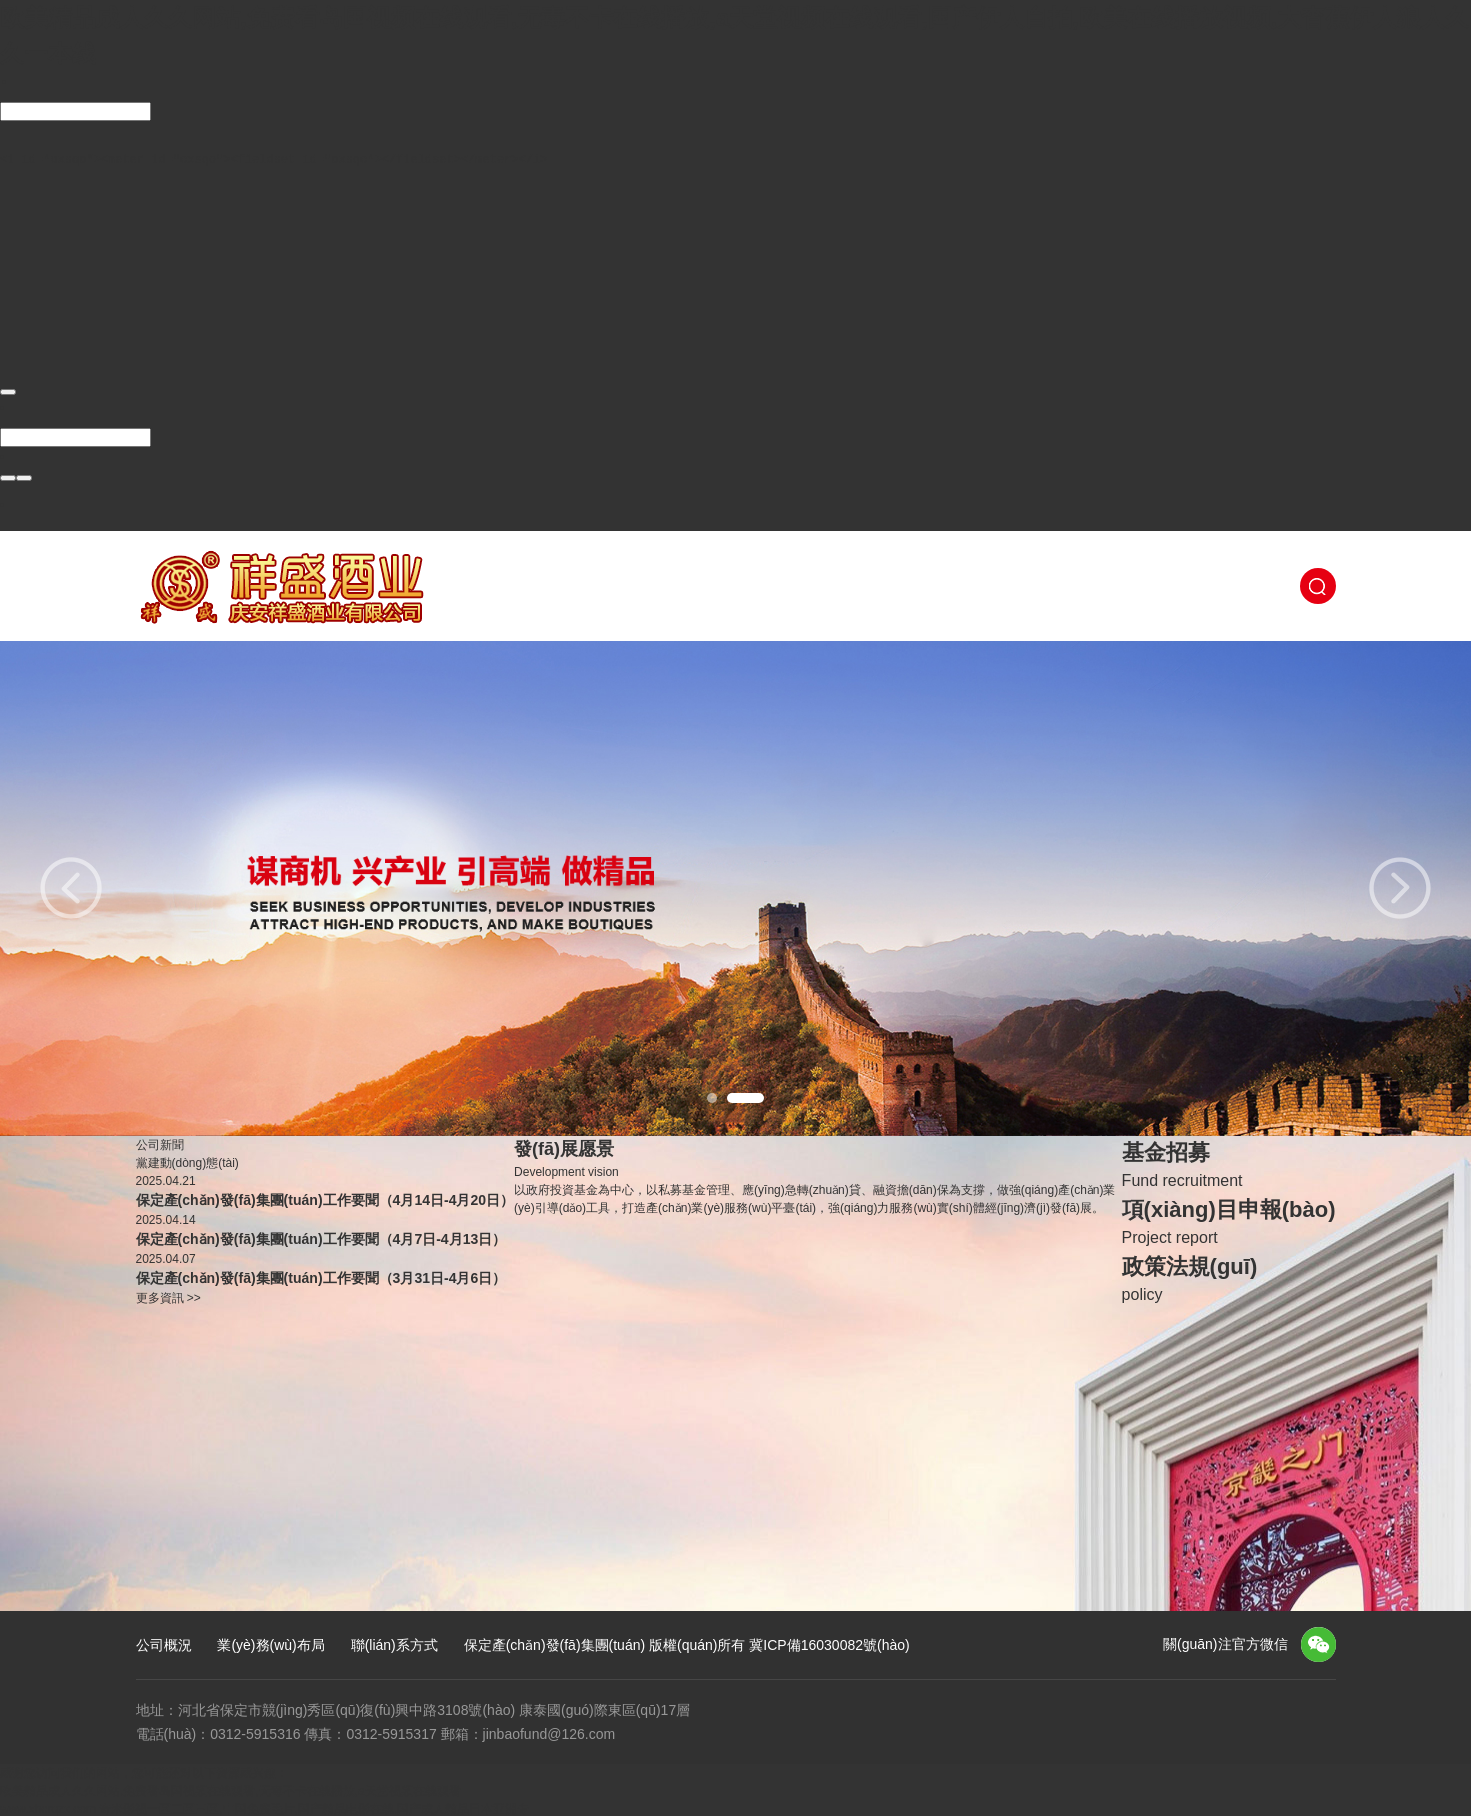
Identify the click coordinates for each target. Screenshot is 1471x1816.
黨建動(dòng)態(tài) (187, 1161)
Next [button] (1400, 886)
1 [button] (712, 1095)
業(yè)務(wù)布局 (270, 1643)
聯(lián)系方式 (394, 1643)
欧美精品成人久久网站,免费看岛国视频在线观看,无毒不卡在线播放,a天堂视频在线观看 (230, 1789)
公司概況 (164, 1643)
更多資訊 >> (168, 1296)
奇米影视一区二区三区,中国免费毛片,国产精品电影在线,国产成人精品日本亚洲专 (314, 1807)
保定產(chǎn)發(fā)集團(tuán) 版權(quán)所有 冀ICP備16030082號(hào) (687, 1643)
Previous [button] (71, 886)
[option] (735, 886)
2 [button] (746, 1095)
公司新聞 (160, 1143)
